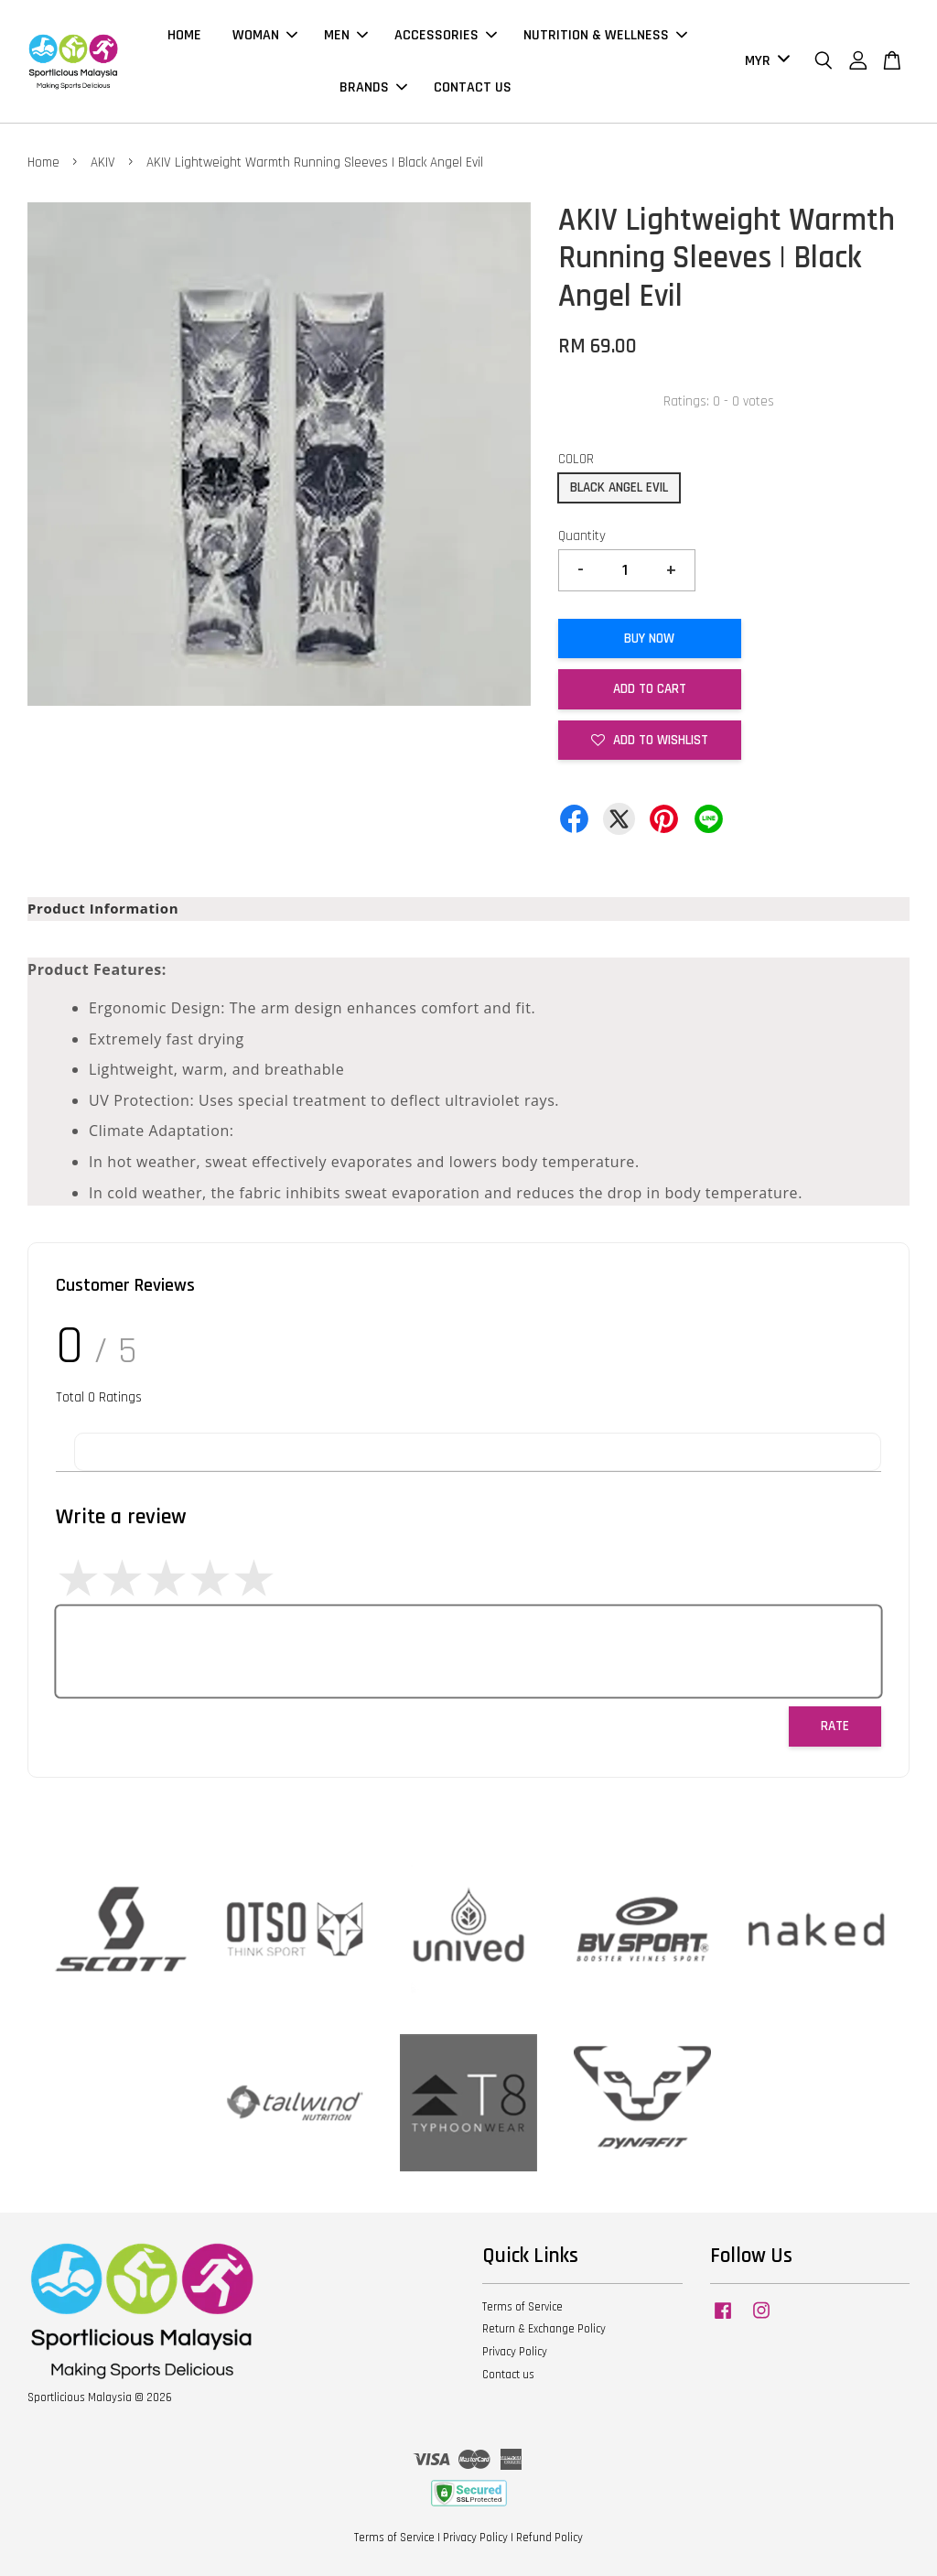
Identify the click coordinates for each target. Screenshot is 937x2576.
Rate (835, 1726)
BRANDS (373, 87)
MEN (346, 35)
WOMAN (264, 35)
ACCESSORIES (445, 35)
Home (43, 162)
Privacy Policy (514, 2351)
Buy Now (649, 638)
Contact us (508, 2374)
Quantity (582, 536)
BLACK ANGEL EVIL (619, 487)
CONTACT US (473, 87)
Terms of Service (522, 2307)
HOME (184, 35)
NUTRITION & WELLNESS (605, 35)
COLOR (576, 459)
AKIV (103, 162)
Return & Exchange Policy (544, 2329)
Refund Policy (549, 2537)
